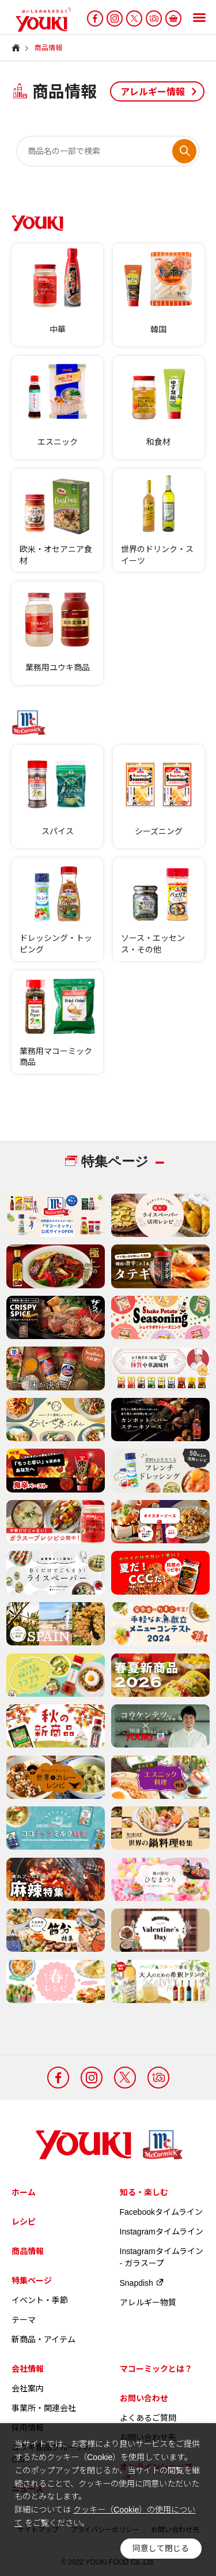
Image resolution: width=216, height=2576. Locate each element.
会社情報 (28, 2368)
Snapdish (142, 2283)
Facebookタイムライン (161, 2212)
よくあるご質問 (148, 2418)
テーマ (24, 2319)
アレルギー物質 (148, 2302)
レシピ (24, 2221)
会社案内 (28, 2388)
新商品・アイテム (43, 2339)
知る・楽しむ (144, 2192)
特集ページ (32, 2280)
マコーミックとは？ (156, 2368)
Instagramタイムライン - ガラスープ (161, 2257)
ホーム (24, 2192)
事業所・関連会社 (44, 2408)
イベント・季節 (40, 2300)
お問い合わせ (144, 2398)
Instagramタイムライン (161, 2231)
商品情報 (28, 2251)
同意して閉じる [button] (160, 2548)
